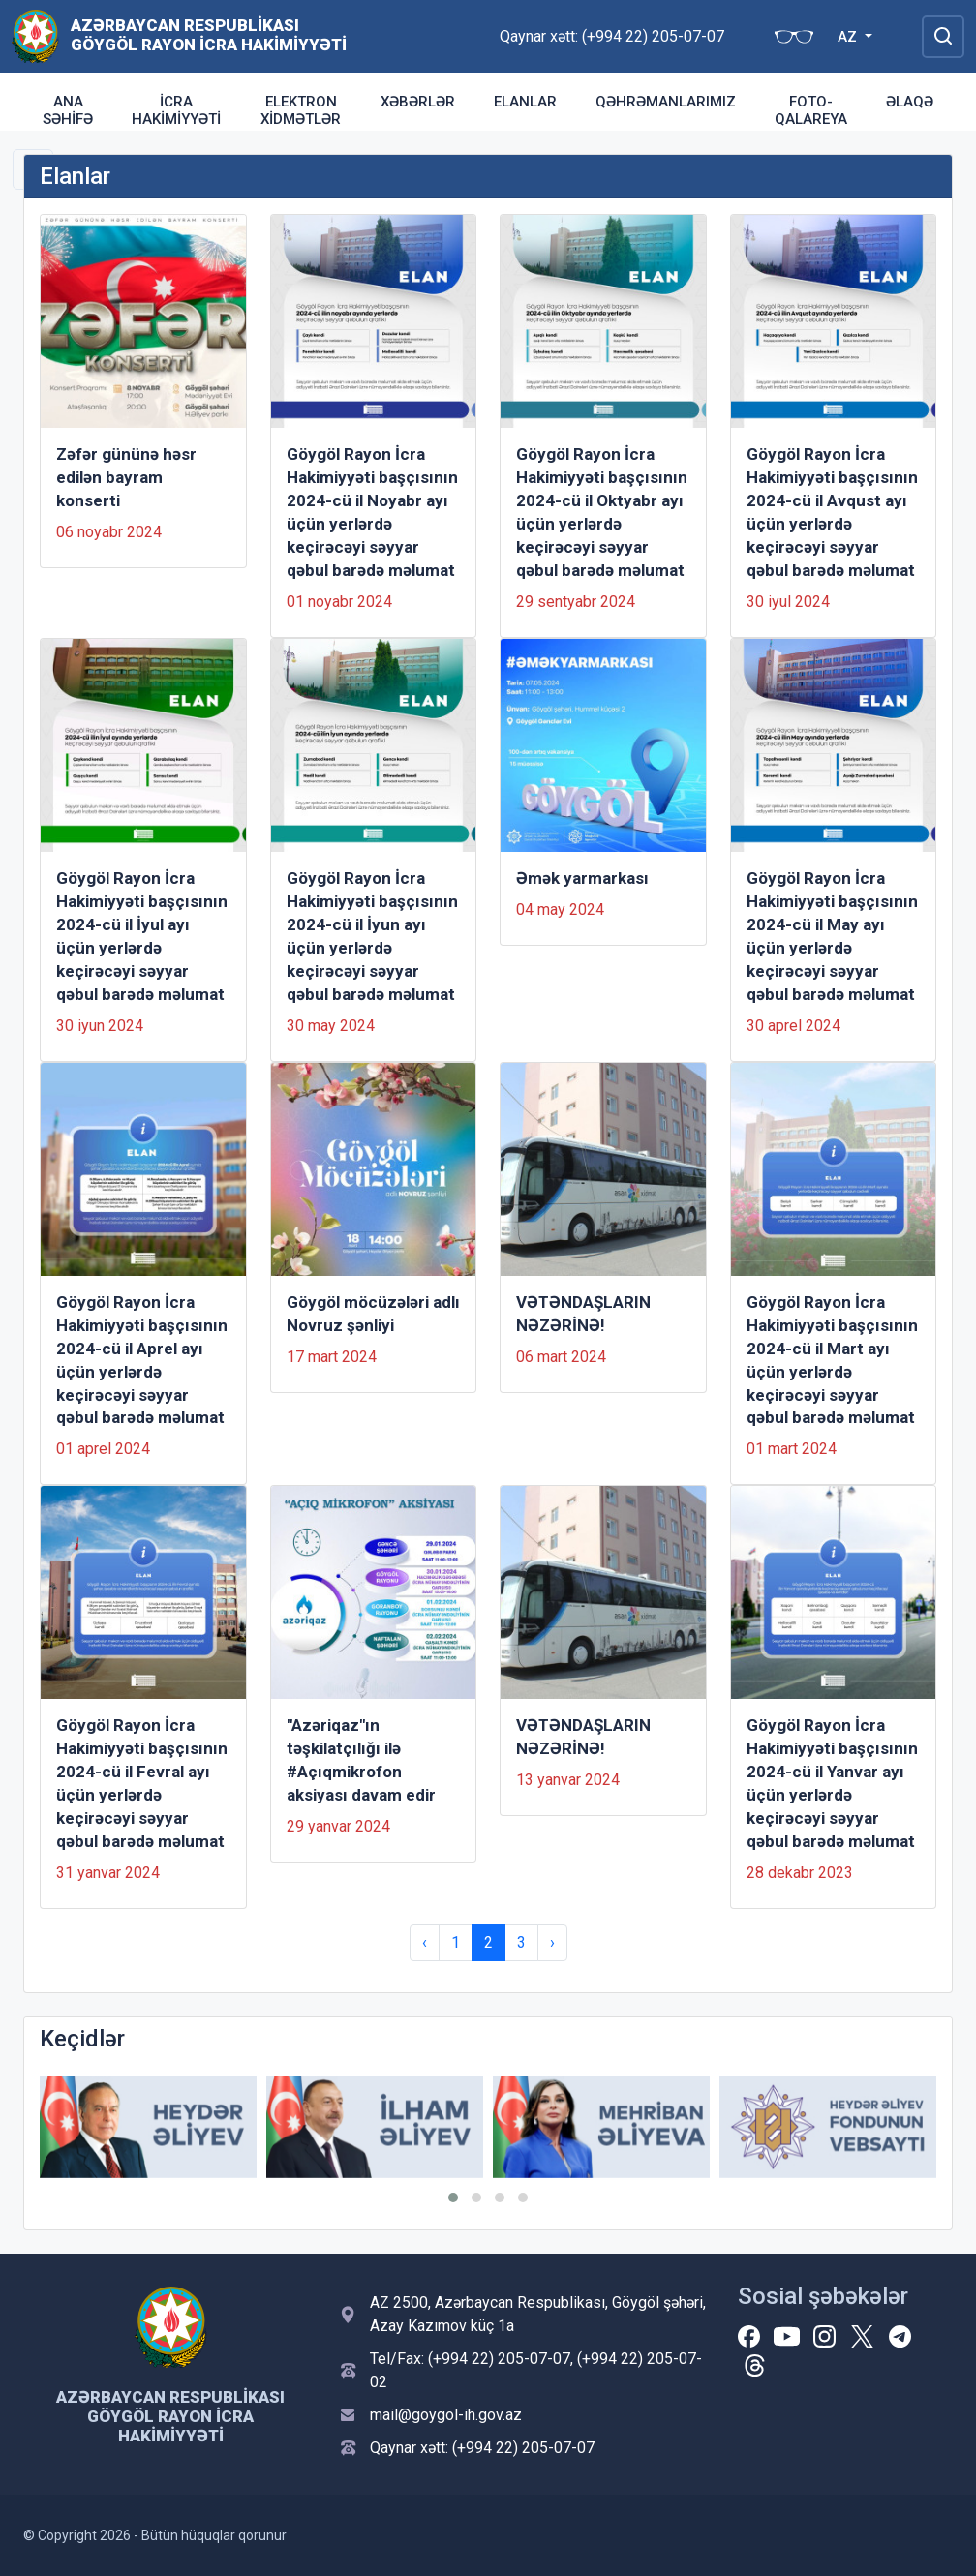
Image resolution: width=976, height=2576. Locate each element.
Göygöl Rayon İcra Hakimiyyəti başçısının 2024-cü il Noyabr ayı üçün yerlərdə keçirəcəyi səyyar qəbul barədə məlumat (372, 512)
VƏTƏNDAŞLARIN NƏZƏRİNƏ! (583, 1313)
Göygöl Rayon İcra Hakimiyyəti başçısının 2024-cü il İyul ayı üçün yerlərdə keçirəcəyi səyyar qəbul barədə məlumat (142, 936)
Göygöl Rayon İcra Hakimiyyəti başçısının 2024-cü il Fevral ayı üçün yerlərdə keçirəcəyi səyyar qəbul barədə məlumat (142, 1783)
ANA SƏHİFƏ (68, 110)
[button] (453, 2197)
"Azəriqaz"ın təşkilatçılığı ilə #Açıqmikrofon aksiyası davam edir (361, 1759)
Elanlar (525, 101)
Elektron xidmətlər (300, 110)
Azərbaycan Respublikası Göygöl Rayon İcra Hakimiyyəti (209, 34)
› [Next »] (552, 1942)
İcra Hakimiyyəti (176, 110)
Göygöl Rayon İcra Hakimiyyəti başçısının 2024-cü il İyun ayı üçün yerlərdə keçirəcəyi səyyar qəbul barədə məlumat (372, 936)
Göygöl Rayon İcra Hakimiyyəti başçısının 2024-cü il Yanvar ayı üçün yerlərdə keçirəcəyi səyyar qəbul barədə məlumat (832, 1783)
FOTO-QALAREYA (811, 110)
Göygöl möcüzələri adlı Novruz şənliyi (373, 1313)
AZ (849, 36)
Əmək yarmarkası (582, 878)
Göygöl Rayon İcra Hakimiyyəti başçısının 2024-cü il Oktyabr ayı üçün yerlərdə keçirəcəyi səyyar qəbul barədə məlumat (601, 512)
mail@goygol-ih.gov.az (446, 2415)
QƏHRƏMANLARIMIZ (665, 101)
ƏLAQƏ (909, 101)
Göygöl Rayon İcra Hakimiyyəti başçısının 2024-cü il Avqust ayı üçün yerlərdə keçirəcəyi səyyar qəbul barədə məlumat (832, 512)
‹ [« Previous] (424, 1942)
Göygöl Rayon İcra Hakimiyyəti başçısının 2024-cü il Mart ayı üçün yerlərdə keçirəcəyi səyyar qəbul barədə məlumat (832, 1360)
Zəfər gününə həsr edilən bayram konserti (126, 477)
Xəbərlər (418, 101)
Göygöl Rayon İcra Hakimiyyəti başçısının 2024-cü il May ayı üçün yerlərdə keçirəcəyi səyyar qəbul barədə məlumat (832, 936)
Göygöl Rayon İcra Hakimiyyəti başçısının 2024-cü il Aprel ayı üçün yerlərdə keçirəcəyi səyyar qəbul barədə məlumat (142, 1360)
